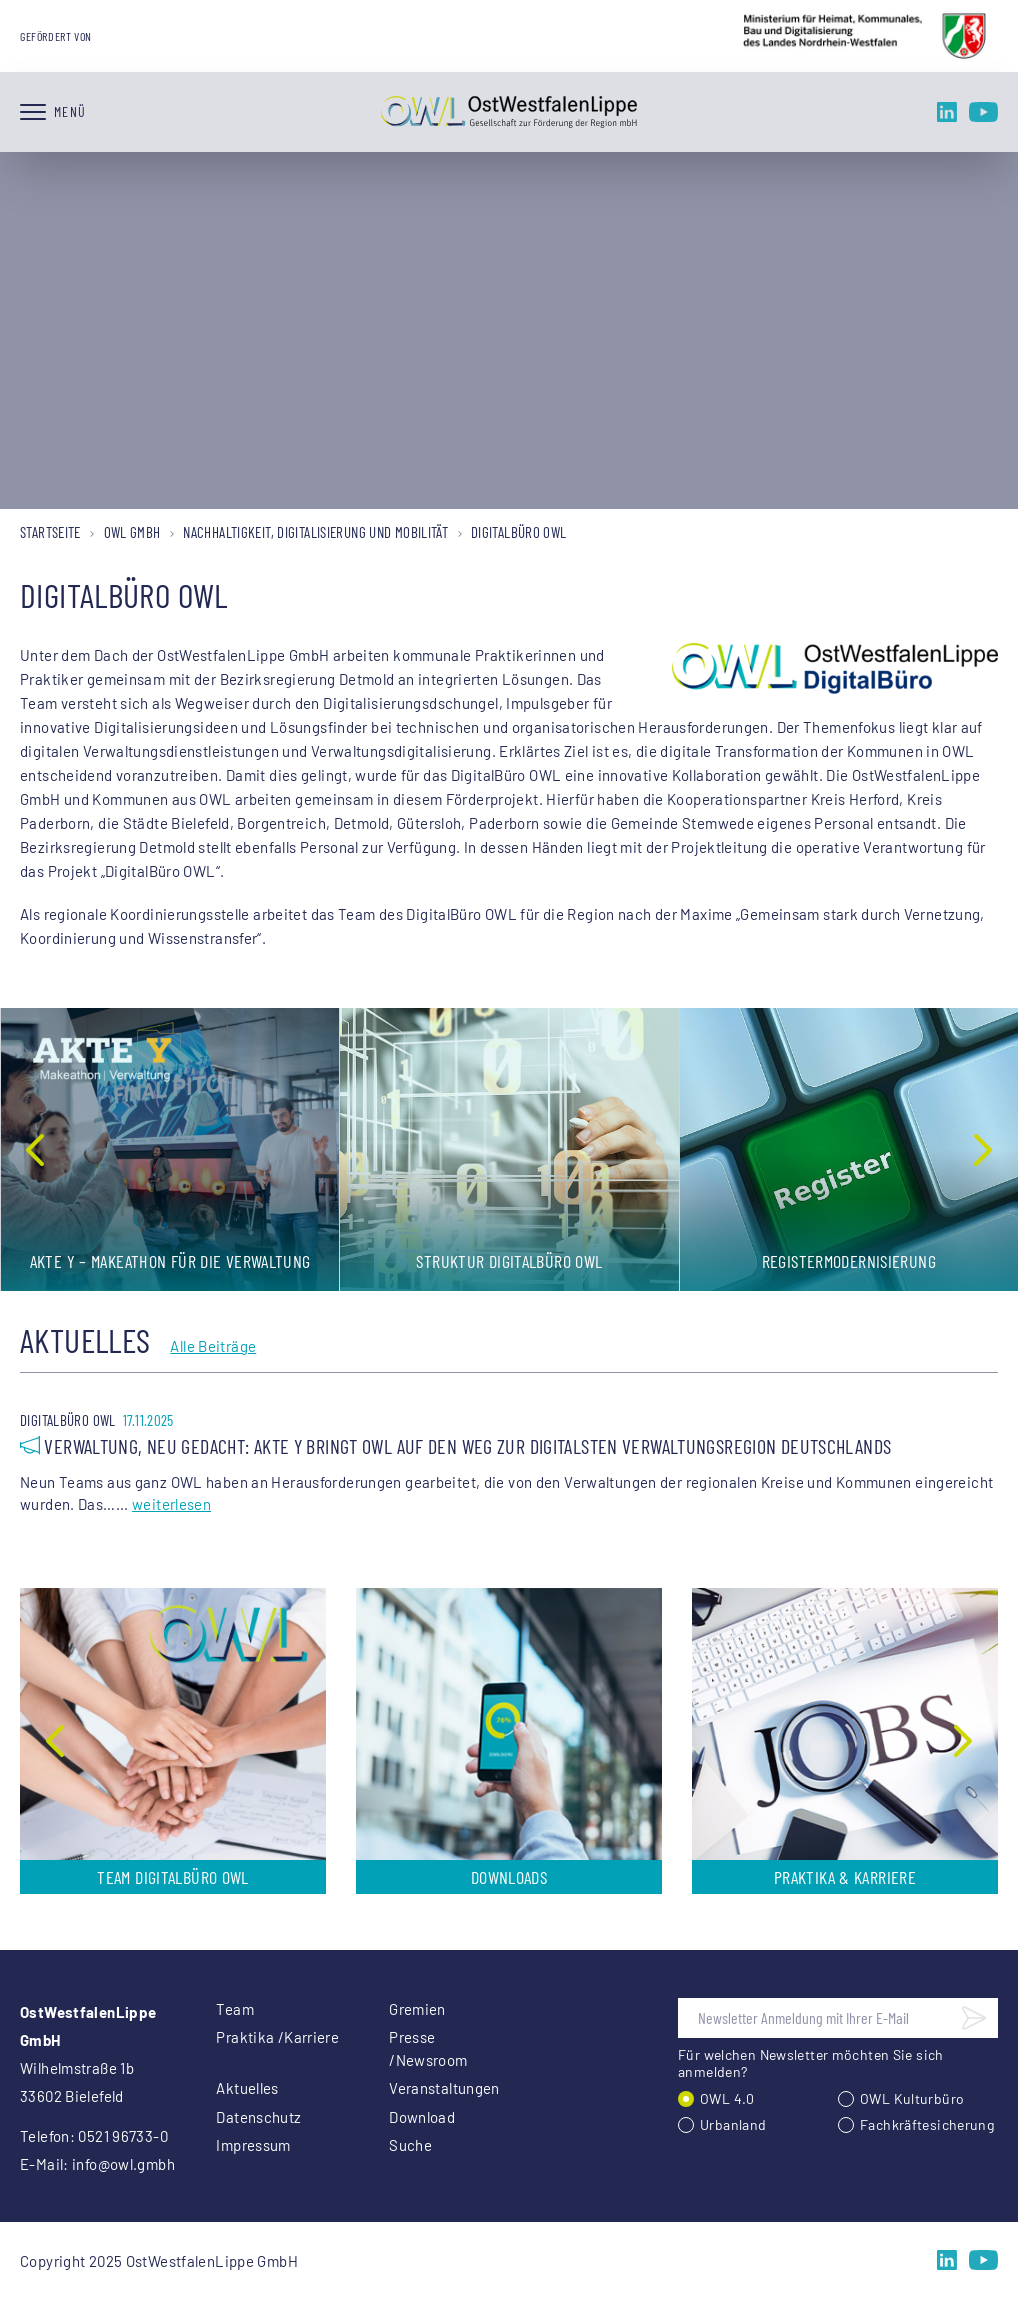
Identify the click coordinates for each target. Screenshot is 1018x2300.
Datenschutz (258, 2117)
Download (422, 2117)
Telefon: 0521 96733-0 (94, 2136)
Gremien (417, 2009)
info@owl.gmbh (123, 2164)
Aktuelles (247, 2088)
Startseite (50, 532)
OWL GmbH (132, 532)
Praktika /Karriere (277, 2037)
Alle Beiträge (213, 1346)
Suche (410, 2145)
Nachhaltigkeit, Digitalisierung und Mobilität (315, 532)
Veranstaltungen (444, 2088)
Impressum (253, 2145)
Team (235, 2009)
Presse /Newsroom (428, 2048)
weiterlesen (171, 1504)
